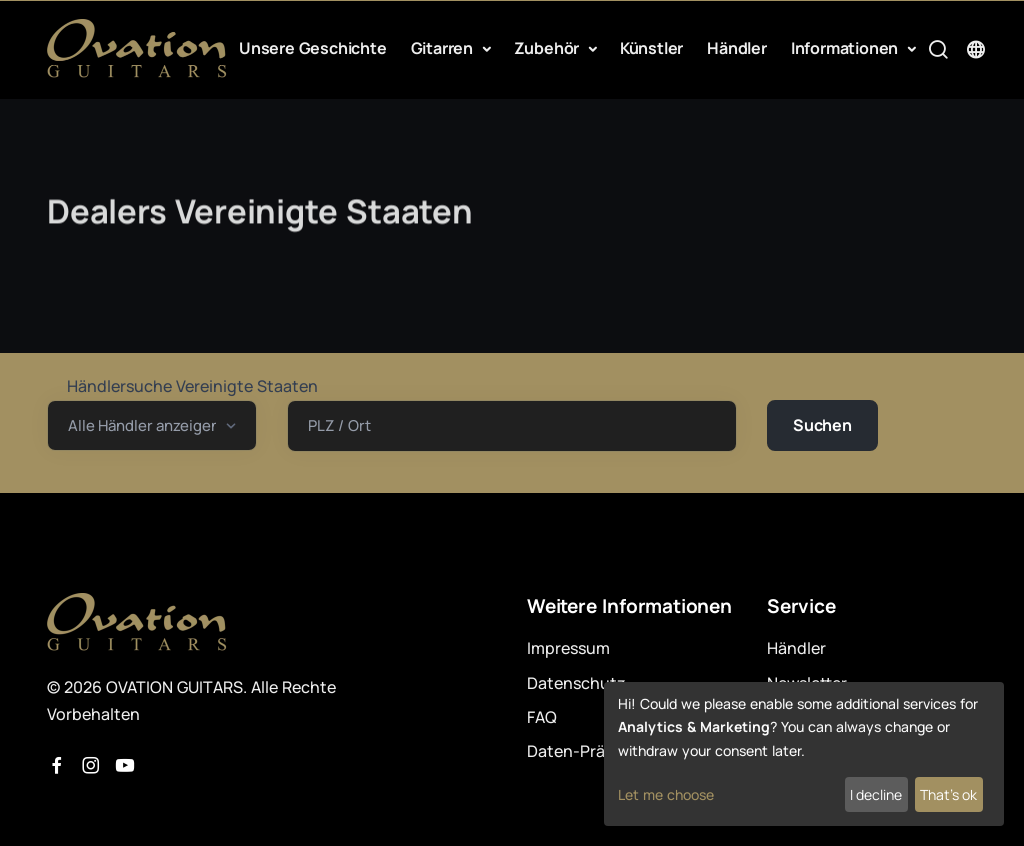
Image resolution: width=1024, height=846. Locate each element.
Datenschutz (576, 683)
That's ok (948, 794)
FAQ (542, 717)
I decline (876, 794)
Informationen (846, 48)
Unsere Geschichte (313, 48)
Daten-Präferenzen (599, 751)
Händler (737, 48)
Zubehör (548, 48)
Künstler (651, 48)
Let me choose (666, 794)
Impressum (568, 648)
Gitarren (444, 48)
